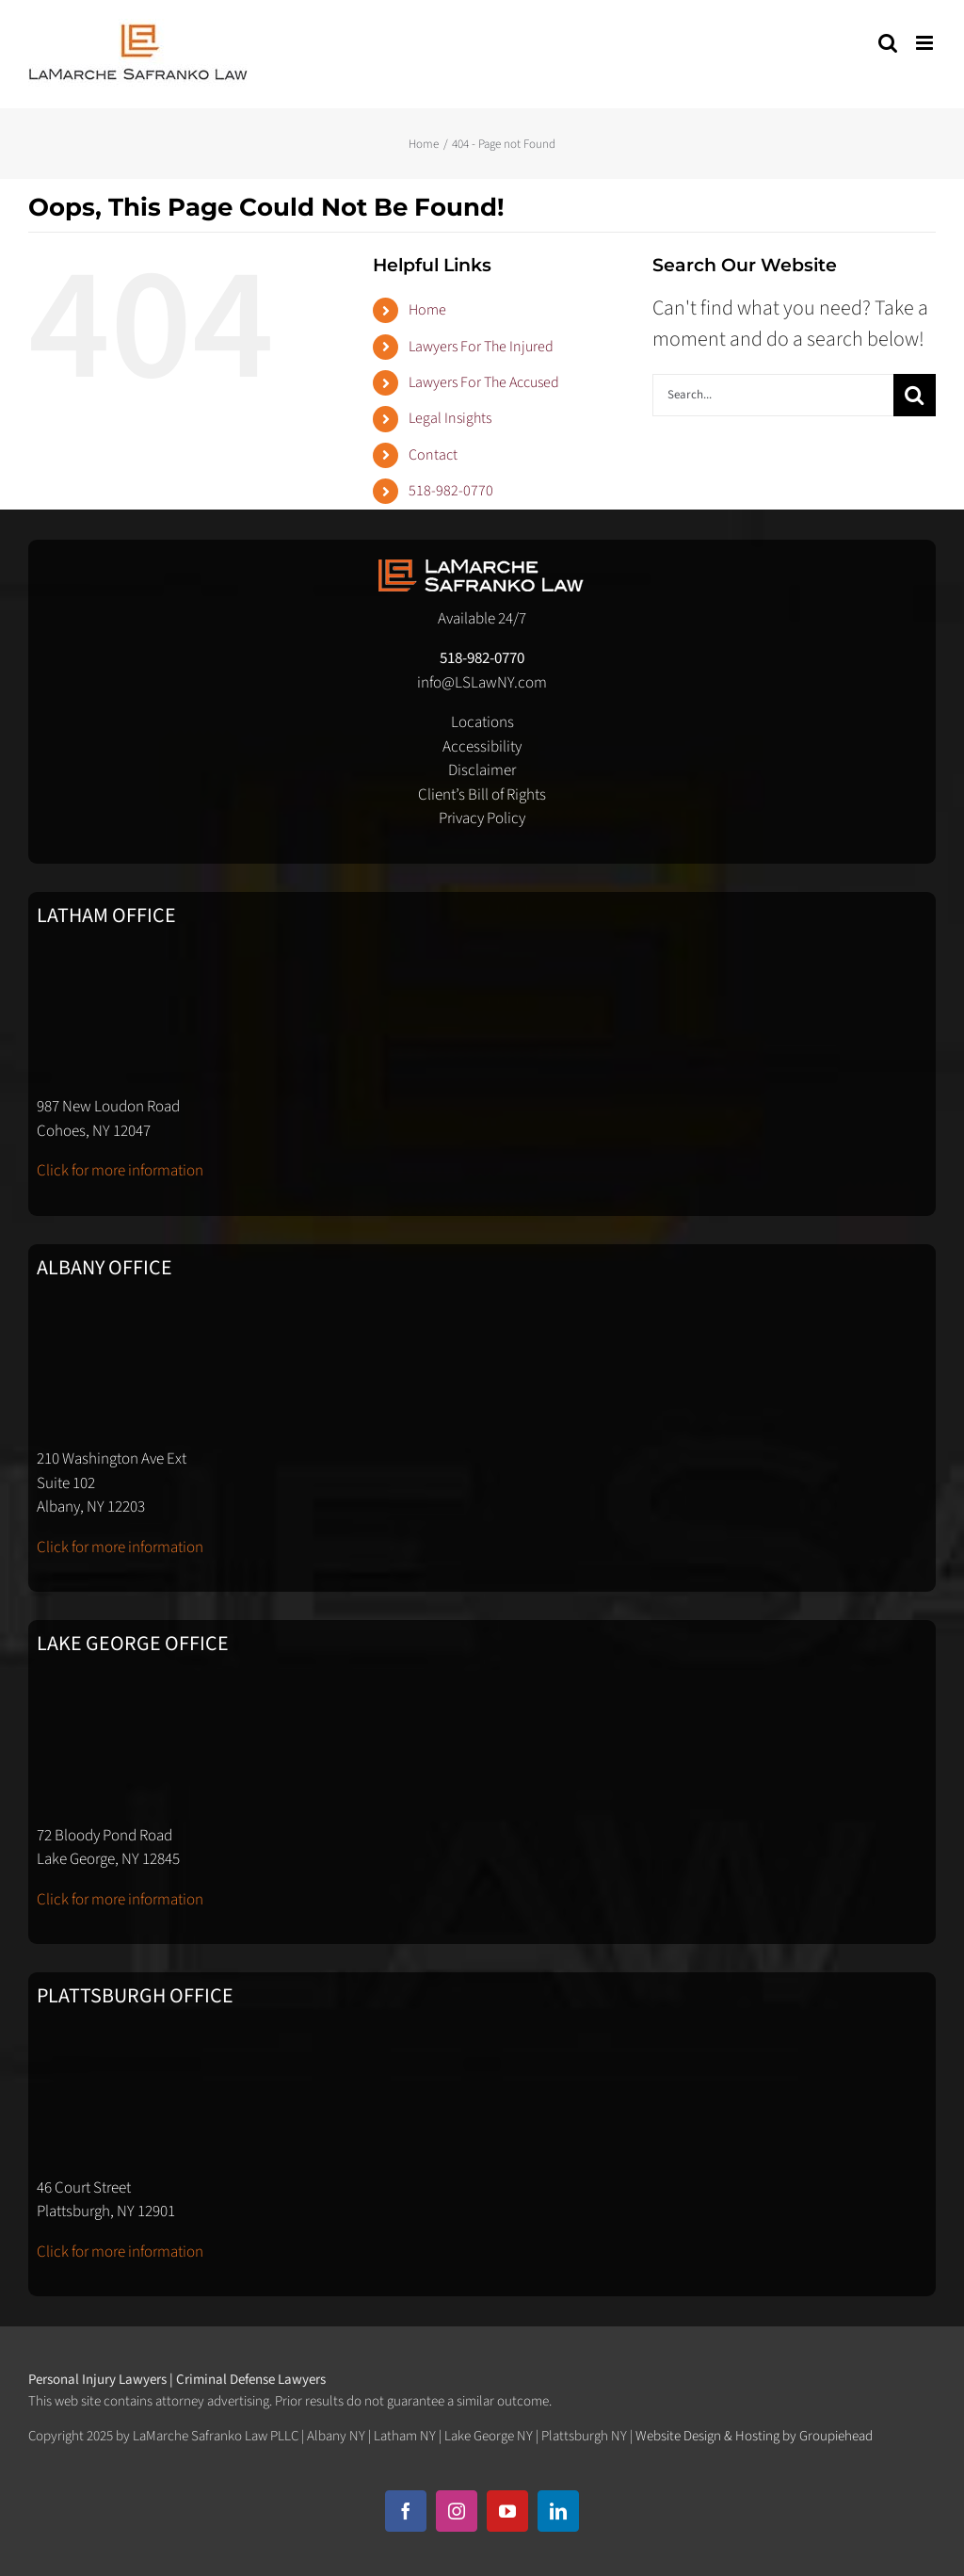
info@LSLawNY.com (482, 683)
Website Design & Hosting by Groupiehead (754, 2436)
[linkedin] (558, 2511)
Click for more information (120, 1170)
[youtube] (507, 2511)
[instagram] (456, 2511)
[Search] (914, 395)
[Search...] (772, 395)
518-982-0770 (451, 490)
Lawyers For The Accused (484, 382)
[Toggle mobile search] (887, 43)
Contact (433, 455)
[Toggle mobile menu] (926, 43)
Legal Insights (450, 418)
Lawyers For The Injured (481, 346)
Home (427, 310)
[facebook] (405, 2511)
